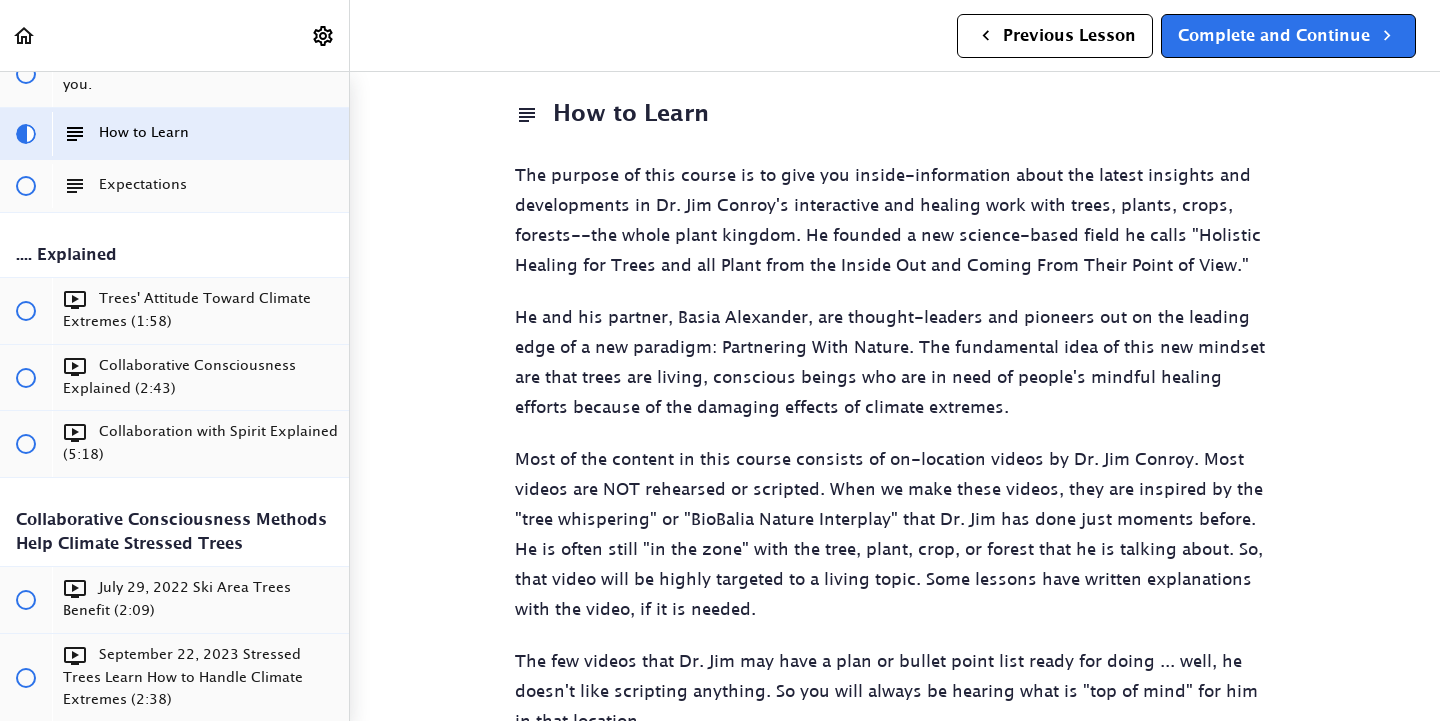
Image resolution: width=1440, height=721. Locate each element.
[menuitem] (324, 35)
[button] (25, 35)
